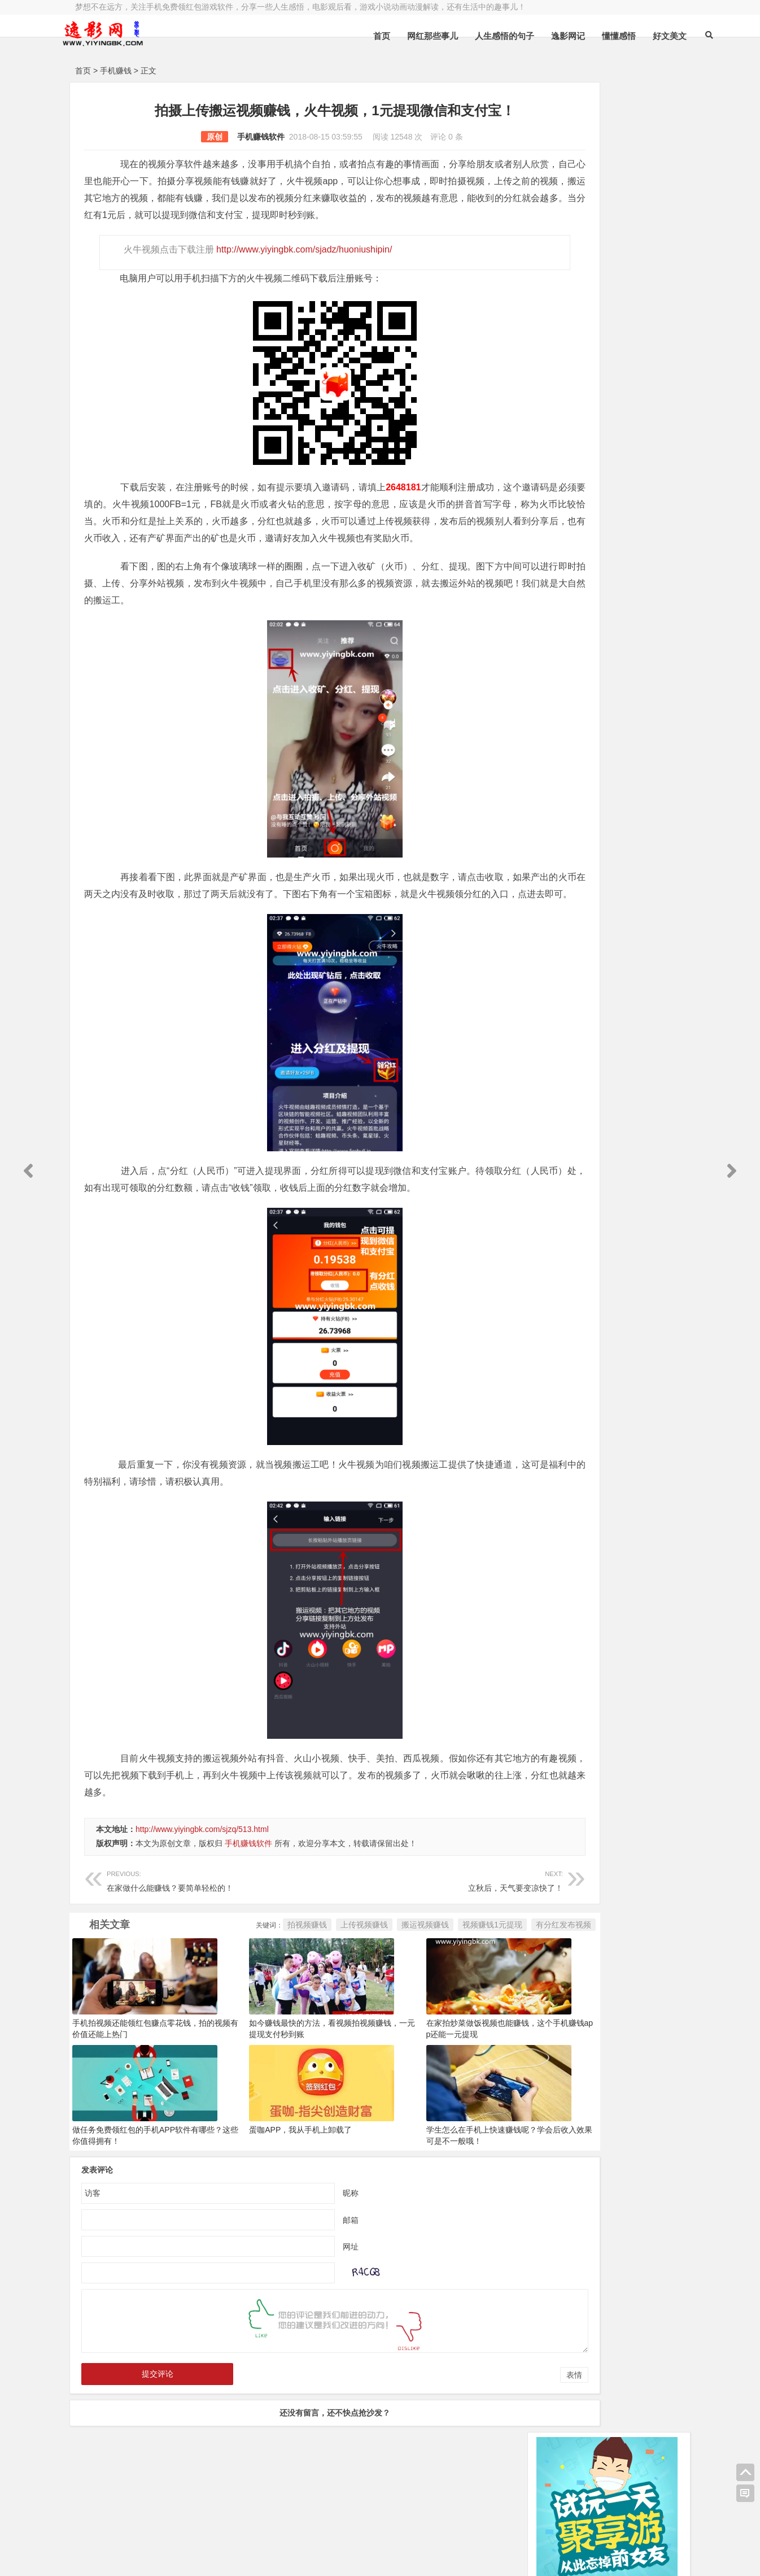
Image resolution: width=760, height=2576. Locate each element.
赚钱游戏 (157, 2557)
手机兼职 (246, 2557)
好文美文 (637, 36)
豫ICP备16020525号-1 (237, 2529)
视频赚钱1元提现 (413, 1975)
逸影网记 (535, 36)
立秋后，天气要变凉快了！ (389, 1930)
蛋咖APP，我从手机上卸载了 (274, 2180)
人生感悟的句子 (471, 36)
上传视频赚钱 (285, 1975)
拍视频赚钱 (228, 1975)
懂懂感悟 (586, 36)
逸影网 (179, 2529)
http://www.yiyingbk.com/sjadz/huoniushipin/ (302, 266)
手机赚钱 (116, 70)
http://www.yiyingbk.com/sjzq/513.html (202, 1880)
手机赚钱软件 (221, 136)
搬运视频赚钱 (346, 1975)
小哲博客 (139, 2543)
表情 (495, 2425)
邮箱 (311, 2270)
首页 (348, 36)
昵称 (311, 2243)
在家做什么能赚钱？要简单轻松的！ (201, 1930)
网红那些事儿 (399, 36)
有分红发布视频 (484, 1975)
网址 (311, 2296)
